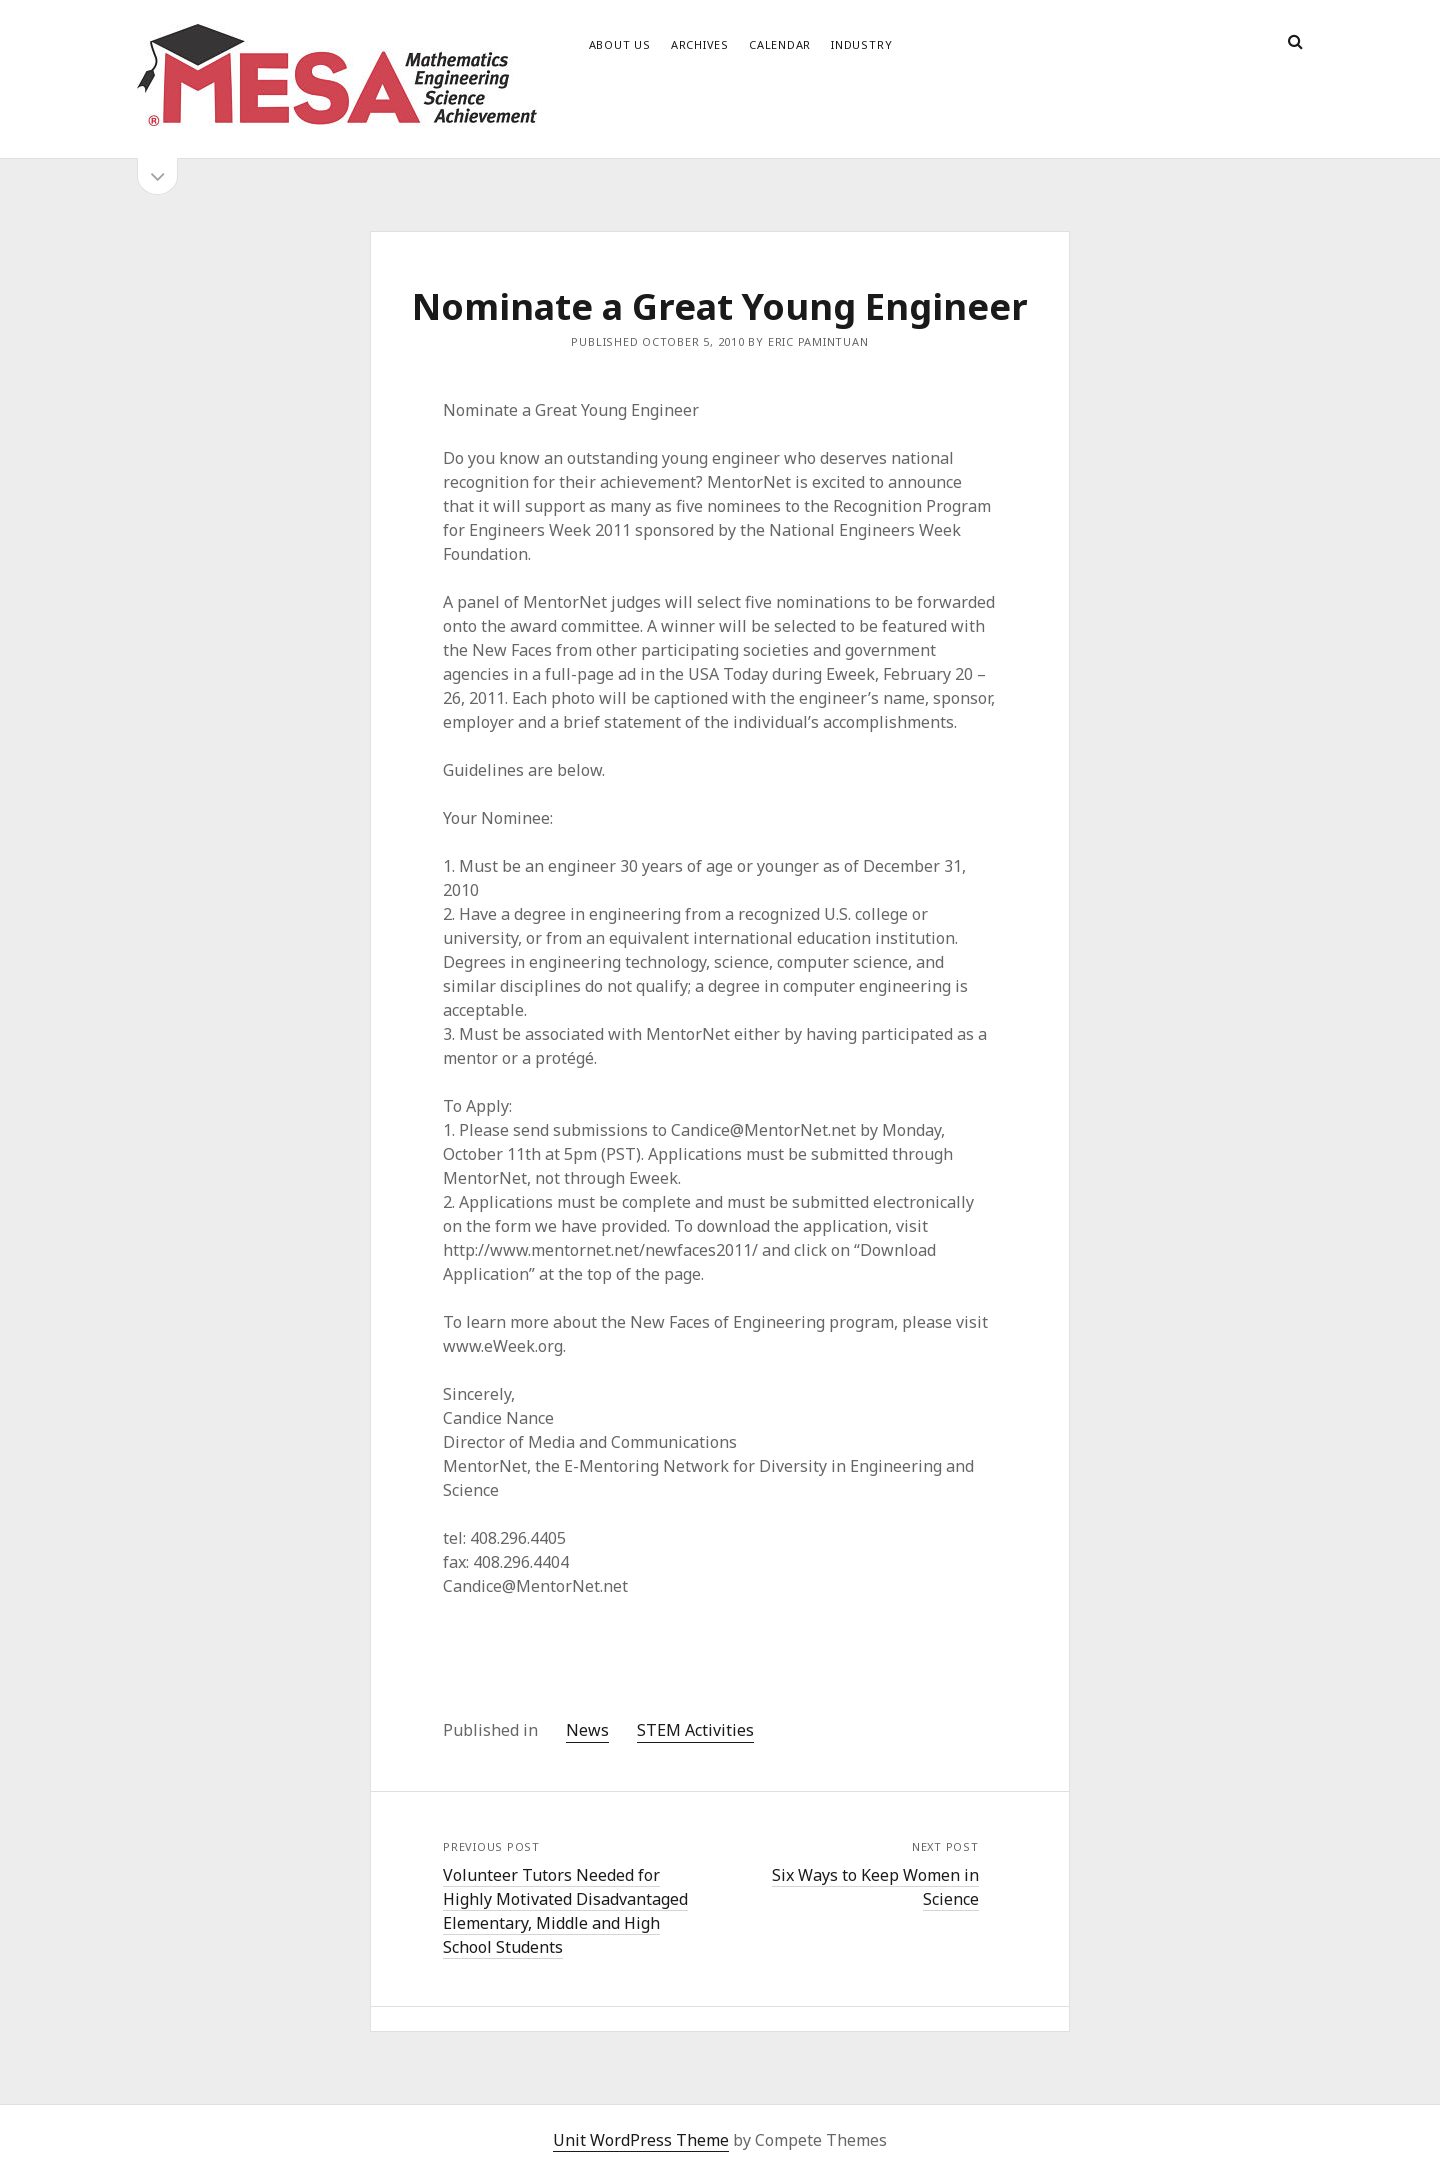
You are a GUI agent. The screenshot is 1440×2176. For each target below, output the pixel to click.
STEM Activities (695, 1730)
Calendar (780, 44)
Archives (700, 44)
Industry (861, 44)
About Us (620, 44)
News (587, 1730)
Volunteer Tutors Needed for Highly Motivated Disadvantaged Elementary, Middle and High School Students (565, 1911)
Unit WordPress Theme (641, 2140)
